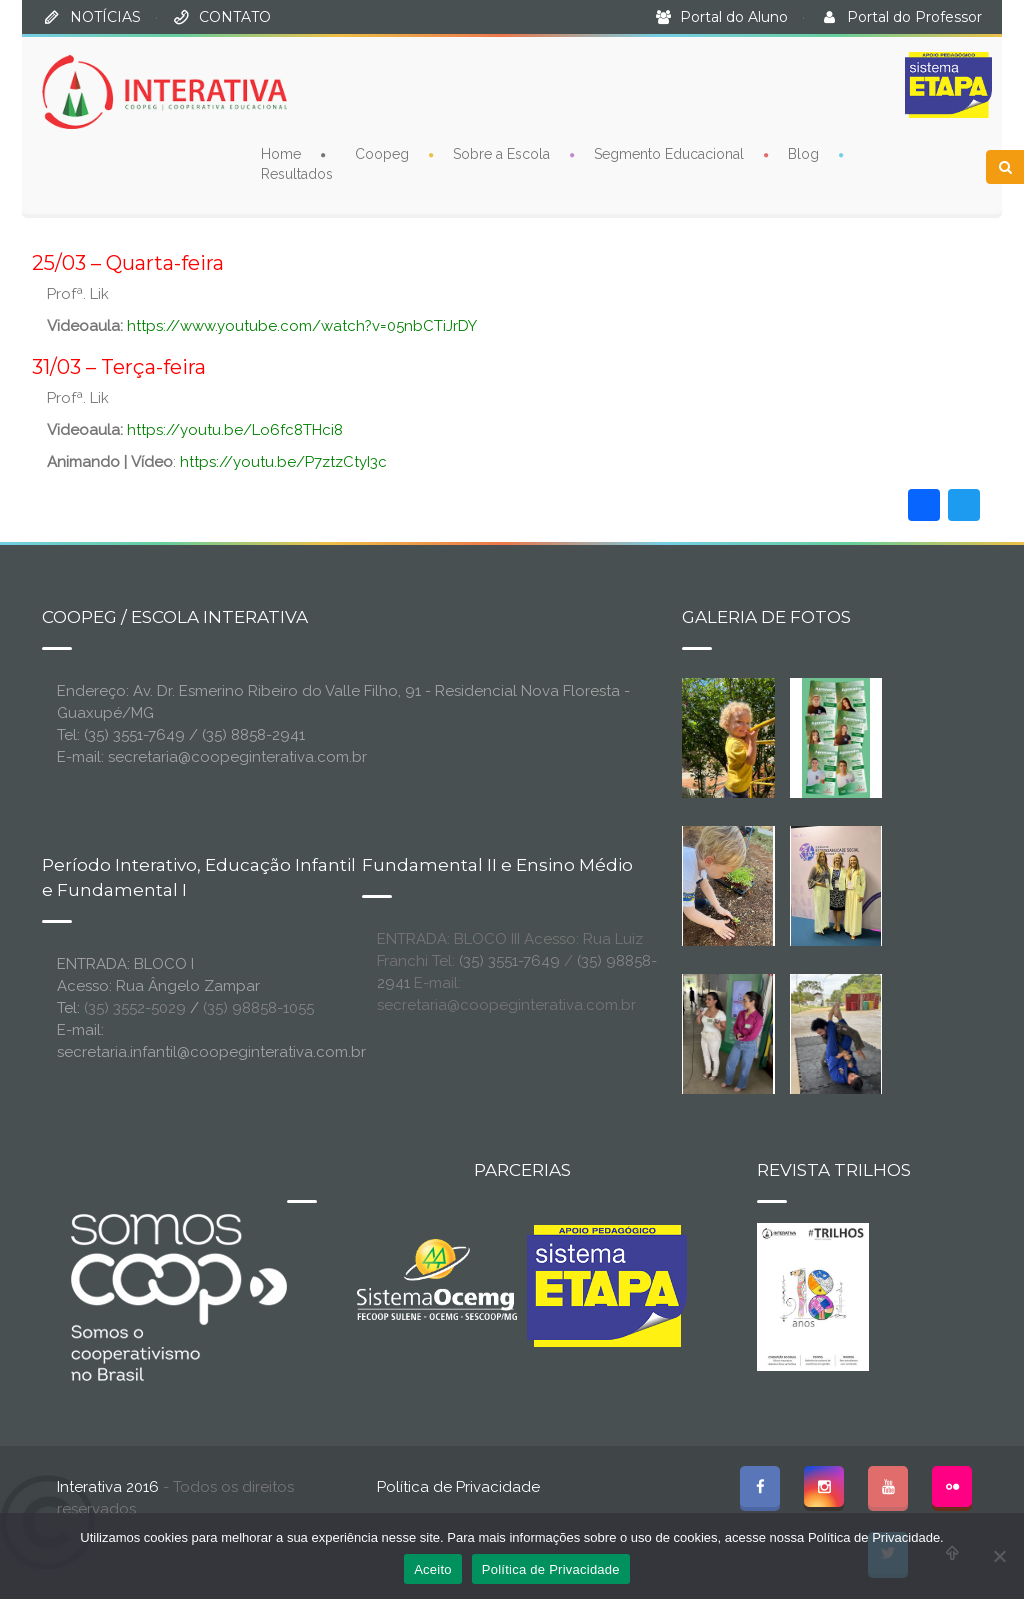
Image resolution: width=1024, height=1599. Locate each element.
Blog (803, 153)
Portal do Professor (914, 17)
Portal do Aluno (734, 17)
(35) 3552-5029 (135, 1008)
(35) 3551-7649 (509, 961)
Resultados (297, 173)
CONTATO (235, 17)
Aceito (433, 1569)
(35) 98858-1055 (258, 1008)
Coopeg (382, 153)
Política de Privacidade (458, 1487)
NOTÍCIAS (105, 17)
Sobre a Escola (501, 153)
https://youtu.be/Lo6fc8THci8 (235, 430)
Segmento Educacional (669, 153)
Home (281, 153)
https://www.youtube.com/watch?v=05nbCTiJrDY (302, 326)
